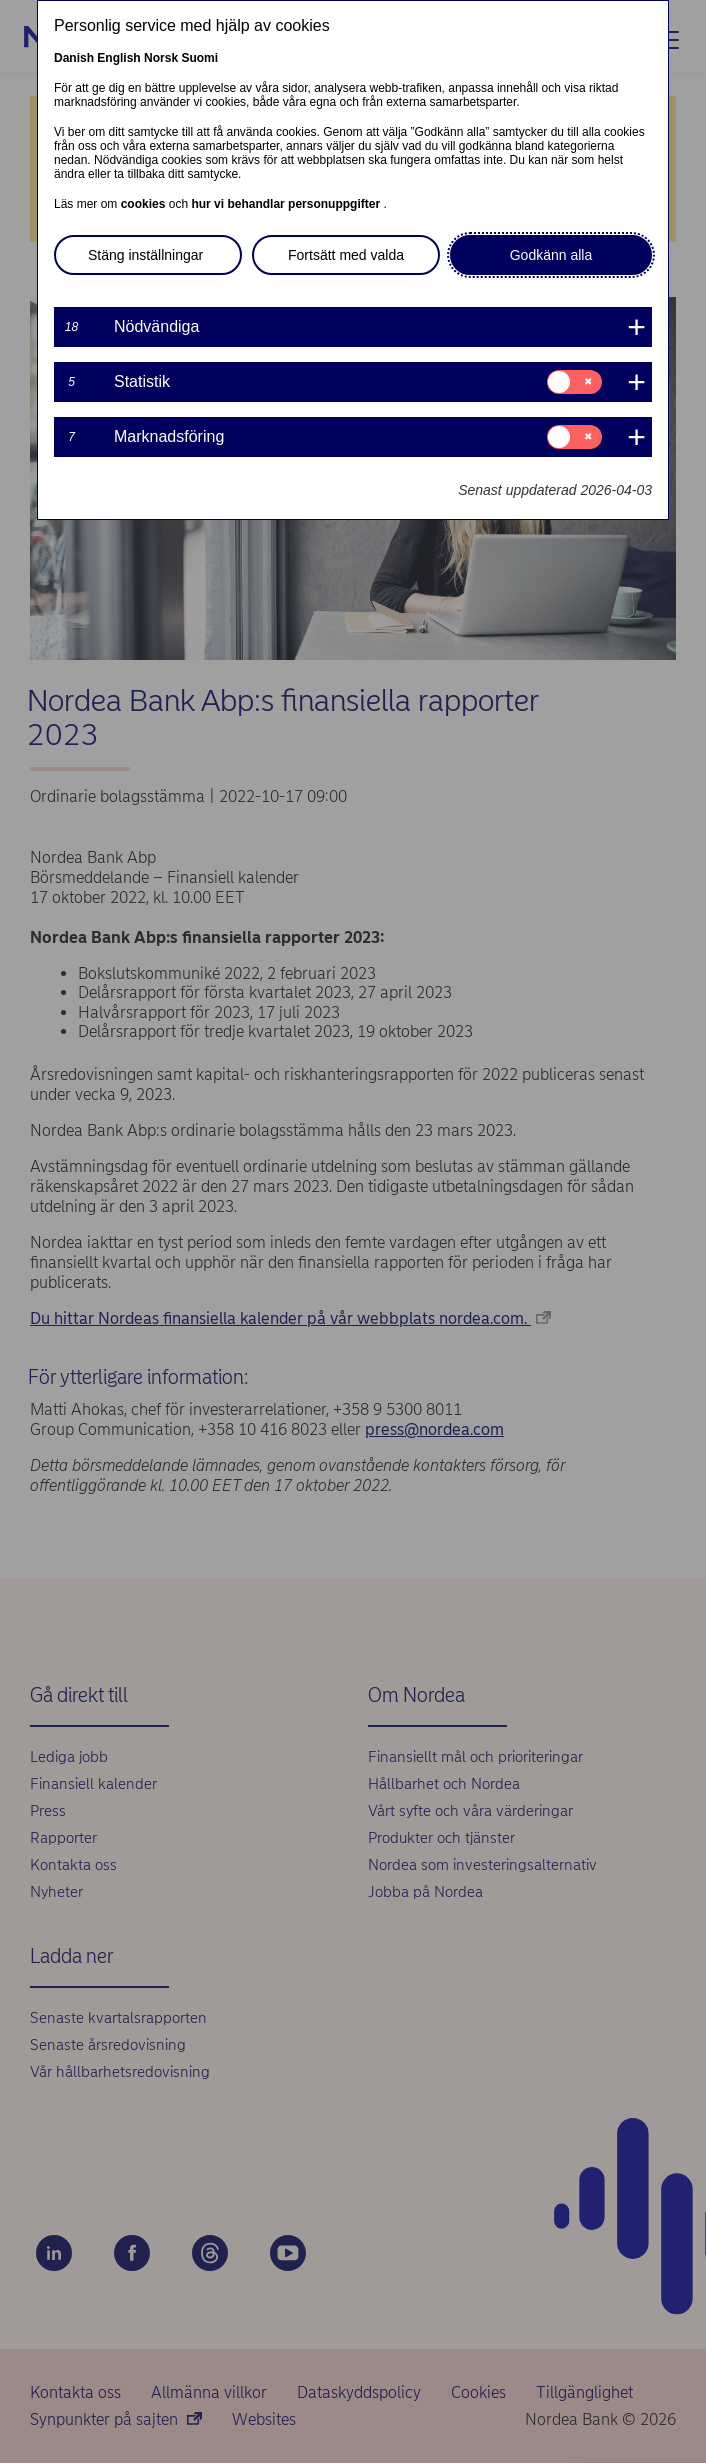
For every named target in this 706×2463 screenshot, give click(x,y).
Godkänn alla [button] (551, 255)
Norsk (161, 58)
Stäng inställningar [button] (145, 255)
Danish (74, 58)
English (118, 58)
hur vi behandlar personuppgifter (287, 204)
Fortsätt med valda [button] (346, 255)
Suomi (199, 58)
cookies (145, 204)
